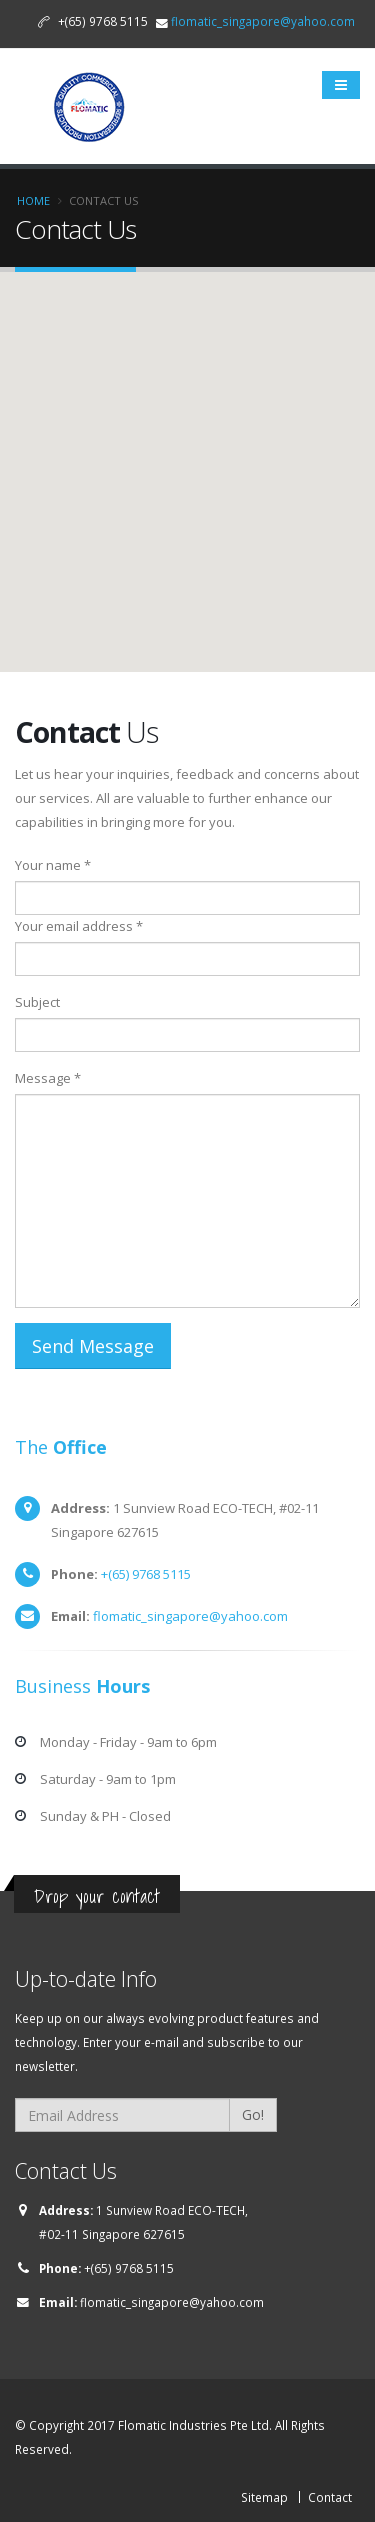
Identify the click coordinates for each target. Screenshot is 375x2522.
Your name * (53, 865)
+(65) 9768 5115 (146, 1574)
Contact (330, 2497)
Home (33, 200)
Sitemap (264, 2497)
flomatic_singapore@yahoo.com (263, 21)
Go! (253, 2114)
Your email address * (79, 926)
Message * (48, 1078)
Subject (37, 1002)
